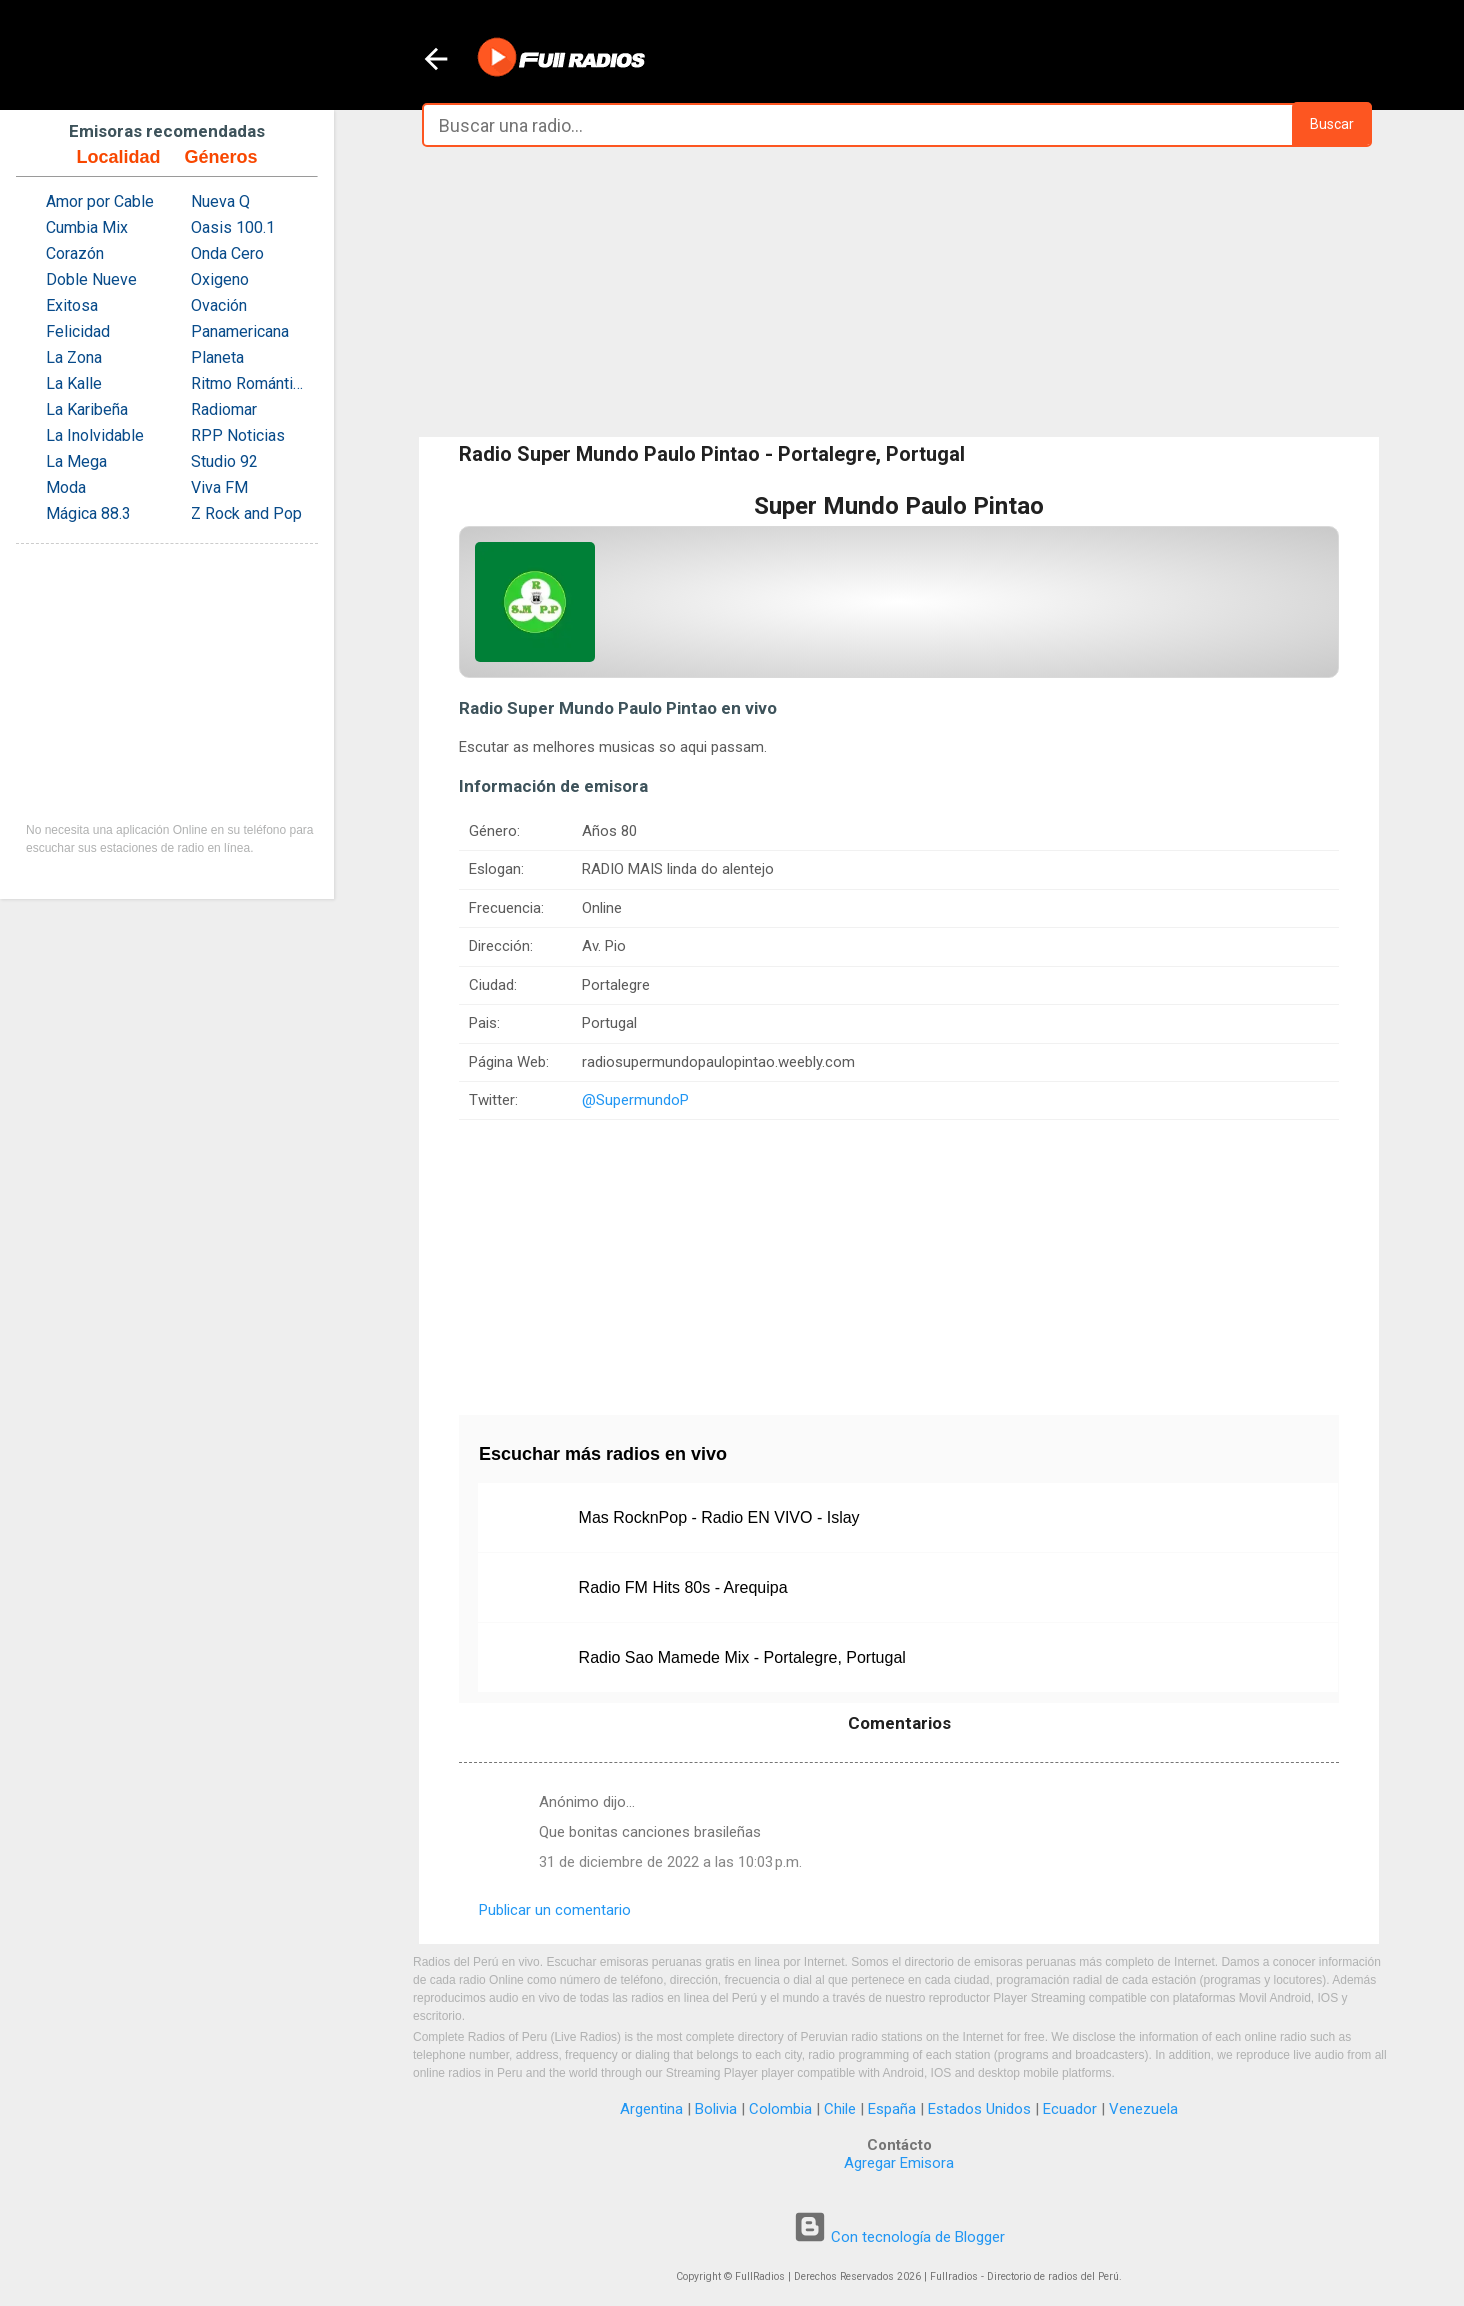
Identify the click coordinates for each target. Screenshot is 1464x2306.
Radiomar (224, 409)
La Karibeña (87, 409)
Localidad (118, 157)
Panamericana (240, 331)
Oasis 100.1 (233, 227)
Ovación (219, 305)
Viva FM (219, 487)
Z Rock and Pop (246, 513)
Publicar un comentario (555, 1910)
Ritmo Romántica (249, 383)
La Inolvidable (95, 435)
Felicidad (78, 331)
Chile (840, 2109)
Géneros (220, 157)
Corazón (75, 253)
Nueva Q (220, 201)
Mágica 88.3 (88, 513)
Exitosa (72, 305)
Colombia (780, 2109)
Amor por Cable (100, 201)
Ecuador (1070, 2109)
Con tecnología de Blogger (899, 2237)
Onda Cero (227, 253)
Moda (66, 487)
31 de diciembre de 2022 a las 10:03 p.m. (670, 1862)
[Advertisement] (899, 292)
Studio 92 (224, 461)
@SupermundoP (635, 1100)
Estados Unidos (979, 2109)
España (892, 2109)
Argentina (651, 2109)
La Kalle (74, 383)
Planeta (217, 357)
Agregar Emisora (899, 2163)
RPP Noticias (238, 435)
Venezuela (1143, 2109)
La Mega (76, 461)
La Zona (74, 357)
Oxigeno (220, 279)
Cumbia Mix (87, 227)
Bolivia (716, 2109)
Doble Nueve (91, 279)
